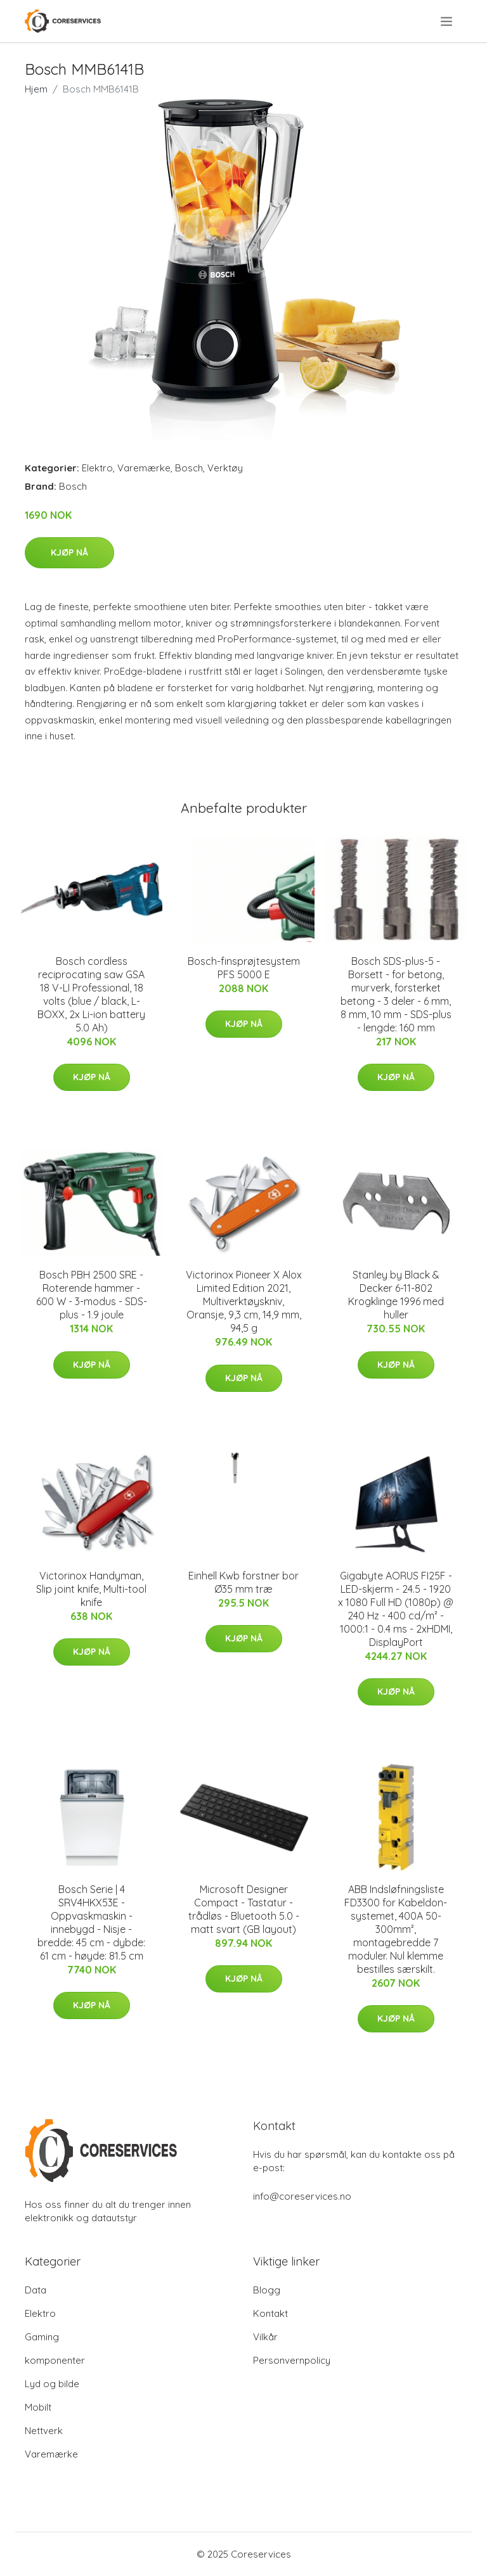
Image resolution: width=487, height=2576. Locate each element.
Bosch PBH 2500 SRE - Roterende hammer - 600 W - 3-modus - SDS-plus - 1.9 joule (91, 1294)
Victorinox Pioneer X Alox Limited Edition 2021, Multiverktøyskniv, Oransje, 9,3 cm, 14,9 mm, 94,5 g (244, 1301)
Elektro (97, 468)
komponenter (55, 2360)
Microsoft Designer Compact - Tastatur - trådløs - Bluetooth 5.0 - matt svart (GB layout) (243, 1909)
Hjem (36, 89)
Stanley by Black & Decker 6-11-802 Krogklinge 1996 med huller (396, 1294)
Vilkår (265, 2337)
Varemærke (144, 468)
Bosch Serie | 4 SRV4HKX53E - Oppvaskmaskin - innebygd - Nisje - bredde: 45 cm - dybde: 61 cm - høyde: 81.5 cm (91, 1922)
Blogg (266, 2290)
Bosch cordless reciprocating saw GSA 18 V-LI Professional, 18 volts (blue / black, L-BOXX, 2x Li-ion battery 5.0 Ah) (91, 994)
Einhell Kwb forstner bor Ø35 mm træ (243, 1582)
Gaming (42, 2337)
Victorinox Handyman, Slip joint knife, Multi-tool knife (91, 1589)
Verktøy (225, 468)
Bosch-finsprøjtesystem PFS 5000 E (244, 968)
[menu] (447, 21)
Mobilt (38, 2407)
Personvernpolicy (291, 2360)
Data (35, 2290)
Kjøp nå (69, 552)
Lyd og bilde (52, 2384)
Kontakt (270, 2313)
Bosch (189, 468)
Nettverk (44, 2431)
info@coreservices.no (302, 2196)
